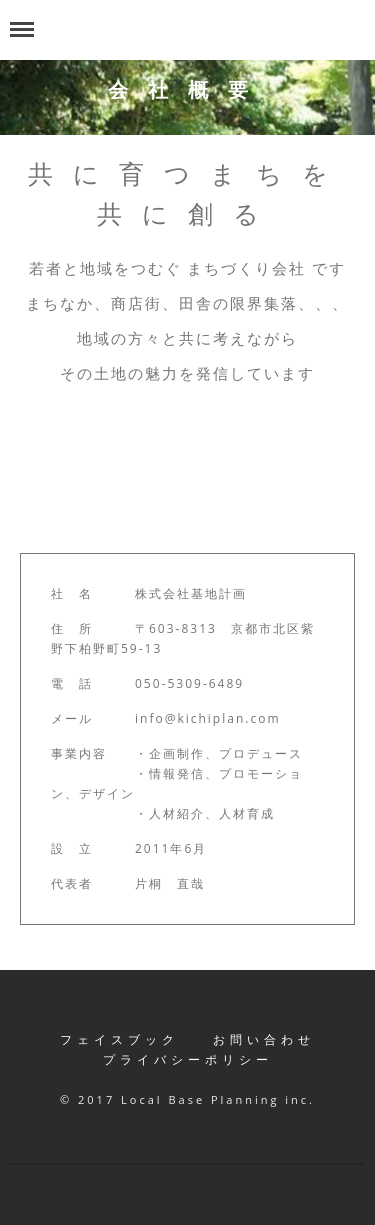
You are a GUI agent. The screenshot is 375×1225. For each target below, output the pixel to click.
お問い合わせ (264, 1039)
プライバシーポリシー (188, 1059)
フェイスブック (119, 1039)
